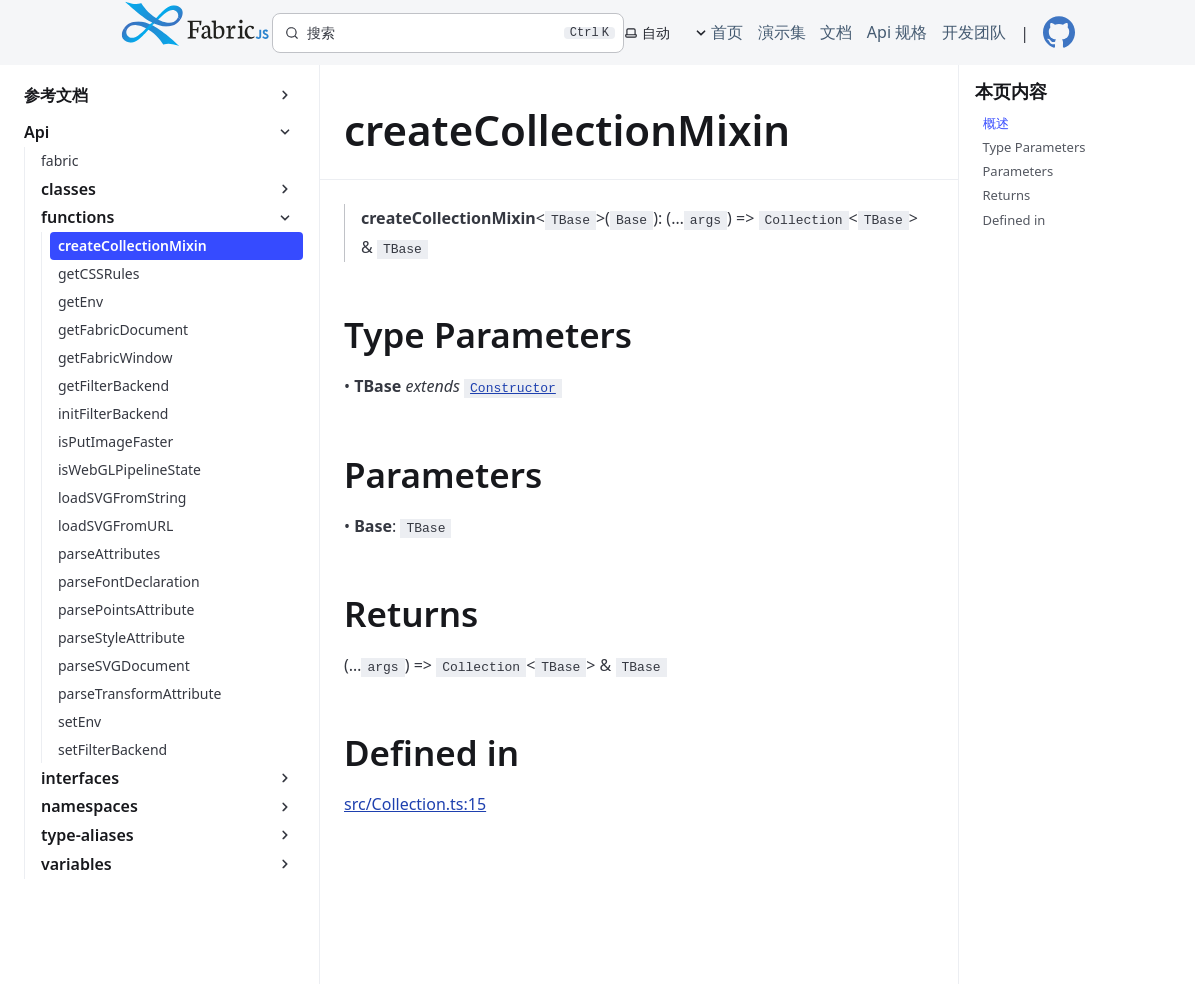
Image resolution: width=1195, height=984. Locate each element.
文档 (836, 32)
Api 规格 (897, 32)
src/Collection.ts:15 (415, 804)
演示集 (782, 32)
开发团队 (974, 32)
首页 (727, 32)
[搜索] (448, 33)
